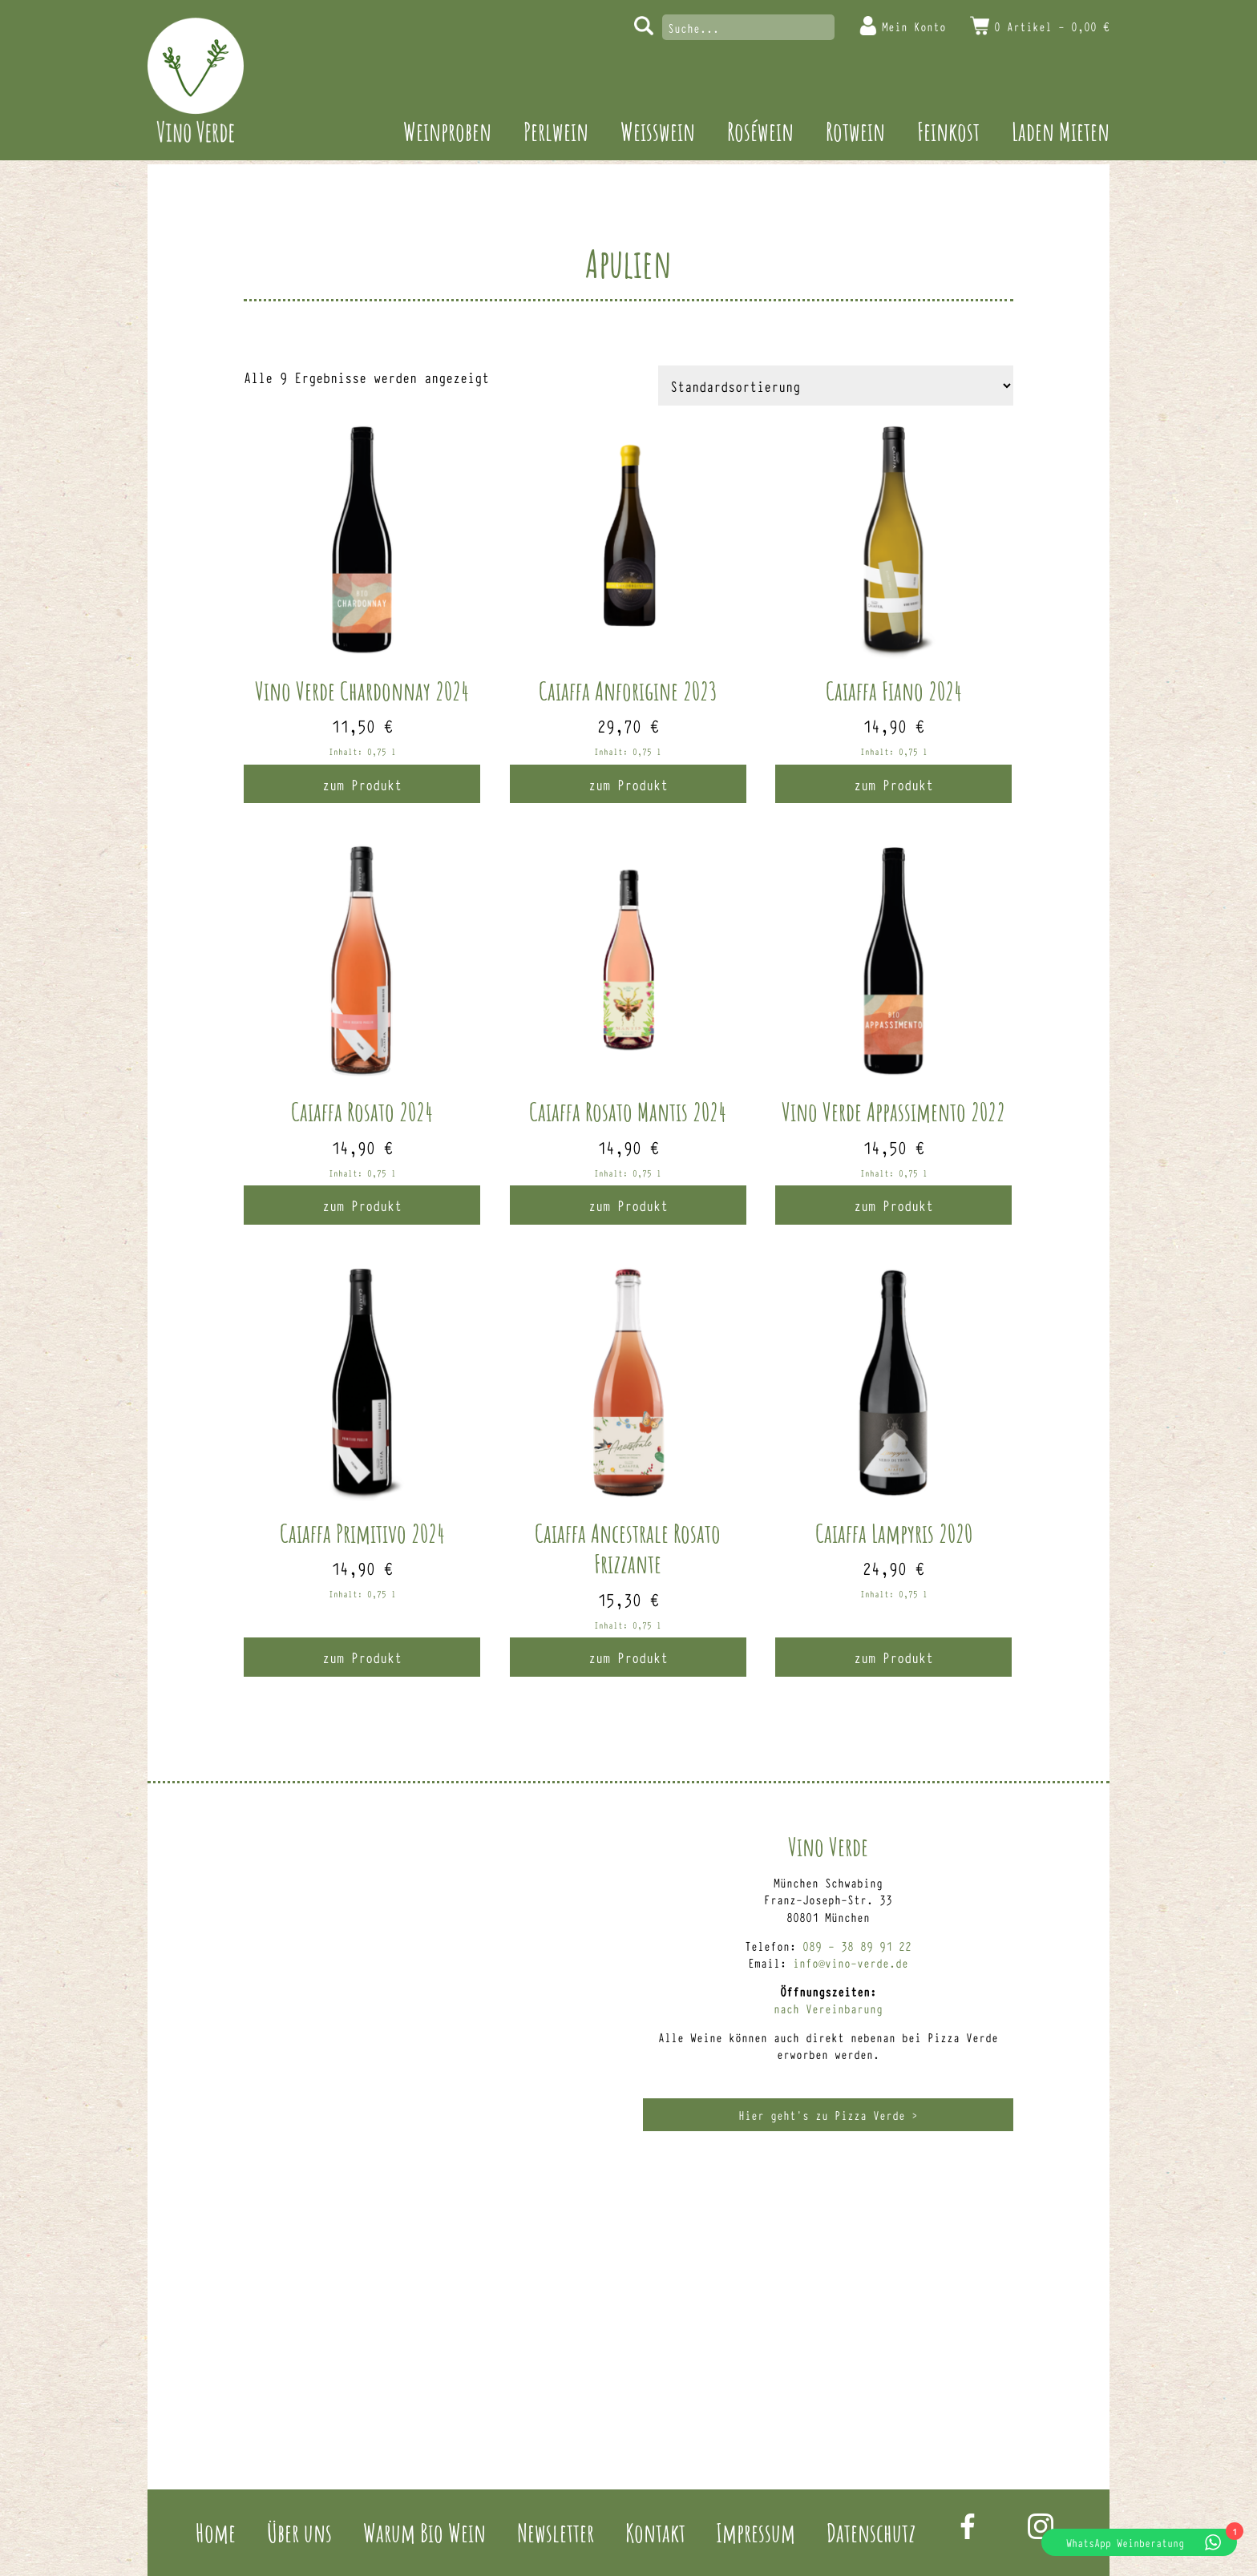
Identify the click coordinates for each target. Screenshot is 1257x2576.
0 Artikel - (1051, 26)
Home (216, 2532)
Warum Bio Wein (424, 2532)
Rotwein (855, 131)
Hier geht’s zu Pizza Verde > (828, 2115)
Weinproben (447, 131)
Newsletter (555, 2532)
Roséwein (760, 131)
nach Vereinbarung (828, 2008)
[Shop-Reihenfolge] (835, 385)
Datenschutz (871, 2532)
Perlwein (555, 131)
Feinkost (948, 131)
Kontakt (655, 2532)
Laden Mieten (1060, 131)
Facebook (967, 2526)
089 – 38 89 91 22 (856, 1945)
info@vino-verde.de (850, 1962)
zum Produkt (362, 784)
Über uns (299, 2532)
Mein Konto (914, 26)
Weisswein (657, 131)
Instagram (1040, 2526)
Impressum (755, 2532)
